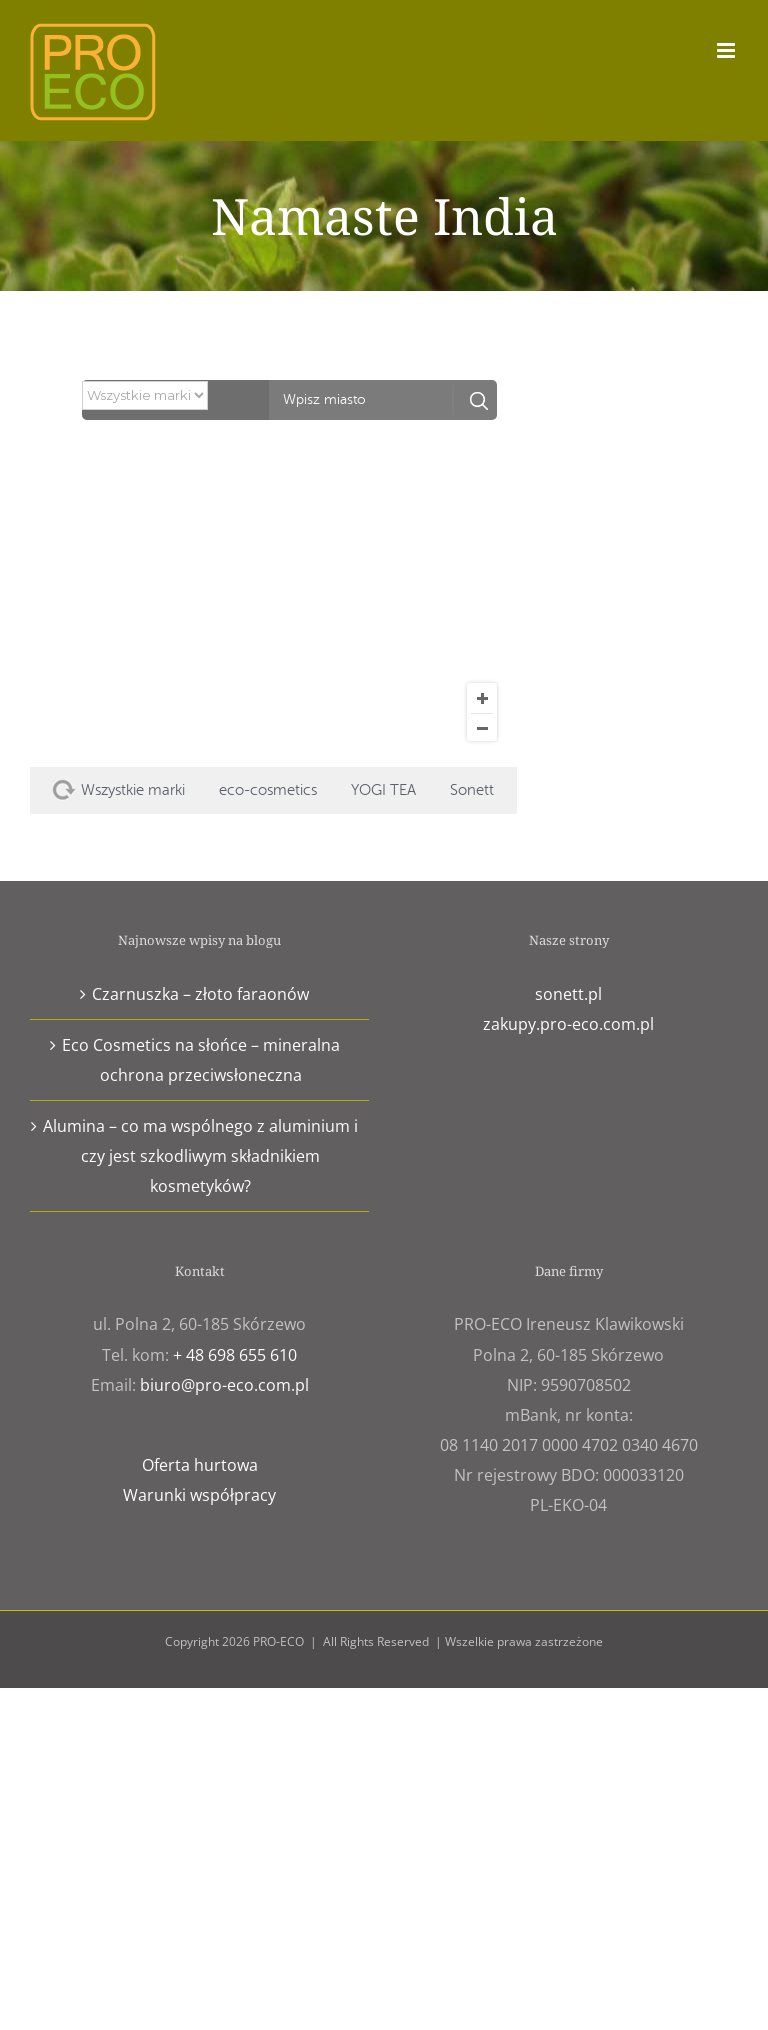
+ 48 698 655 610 (235, 1355)
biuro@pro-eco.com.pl (224, 1385)
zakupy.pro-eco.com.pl (568, 1024)
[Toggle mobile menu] (727, 50)
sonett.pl (568, 994)
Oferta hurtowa (200, 1465)
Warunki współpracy (199, 1495)
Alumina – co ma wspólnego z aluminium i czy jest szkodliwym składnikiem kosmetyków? (200, 1156)
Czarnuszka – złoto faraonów (200, 994)
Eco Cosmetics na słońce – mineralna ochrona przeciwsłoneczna (201, 1060)
